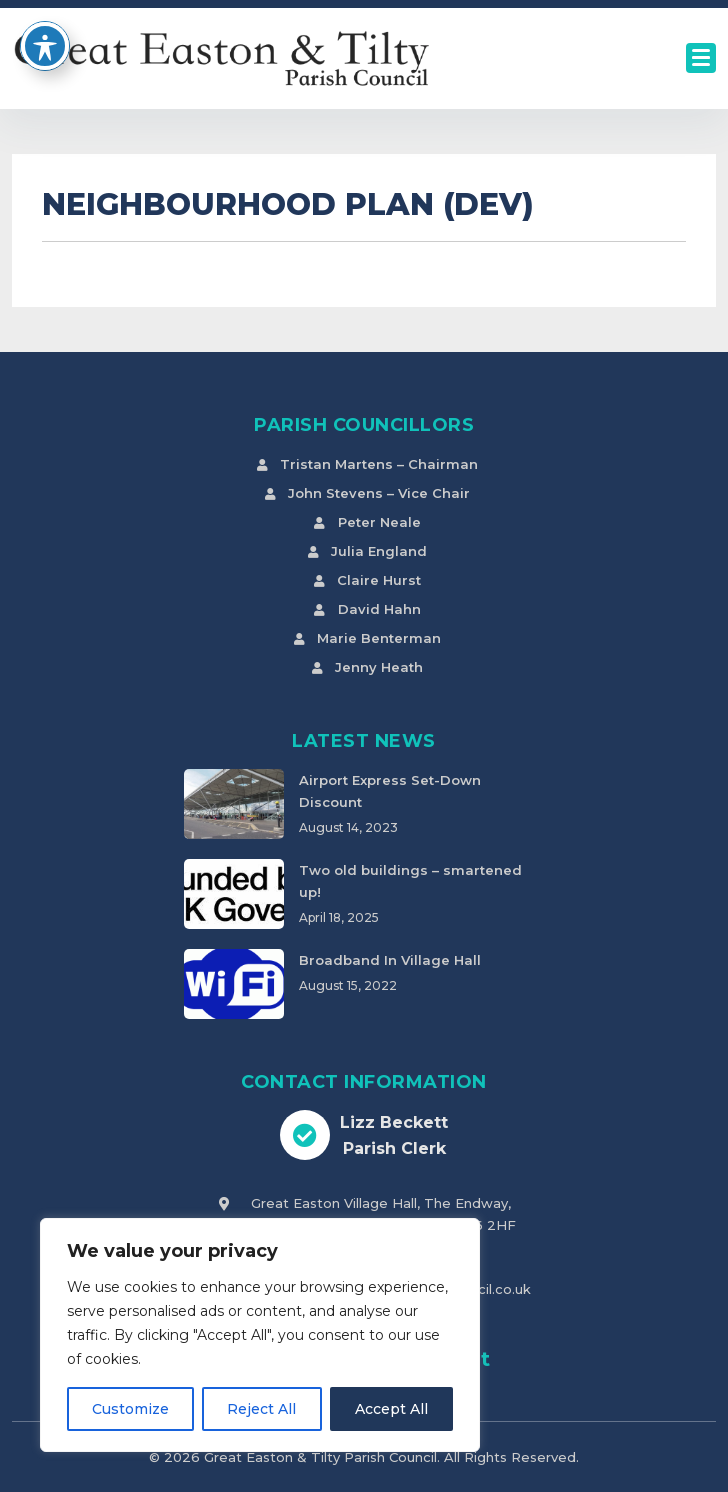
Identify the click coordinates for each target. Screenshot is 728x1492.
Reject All (261, 1409)
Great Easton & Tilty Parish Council (320, 1457)
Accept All (391, 1409)
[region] (260, 1335)
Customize (130, 1409)
